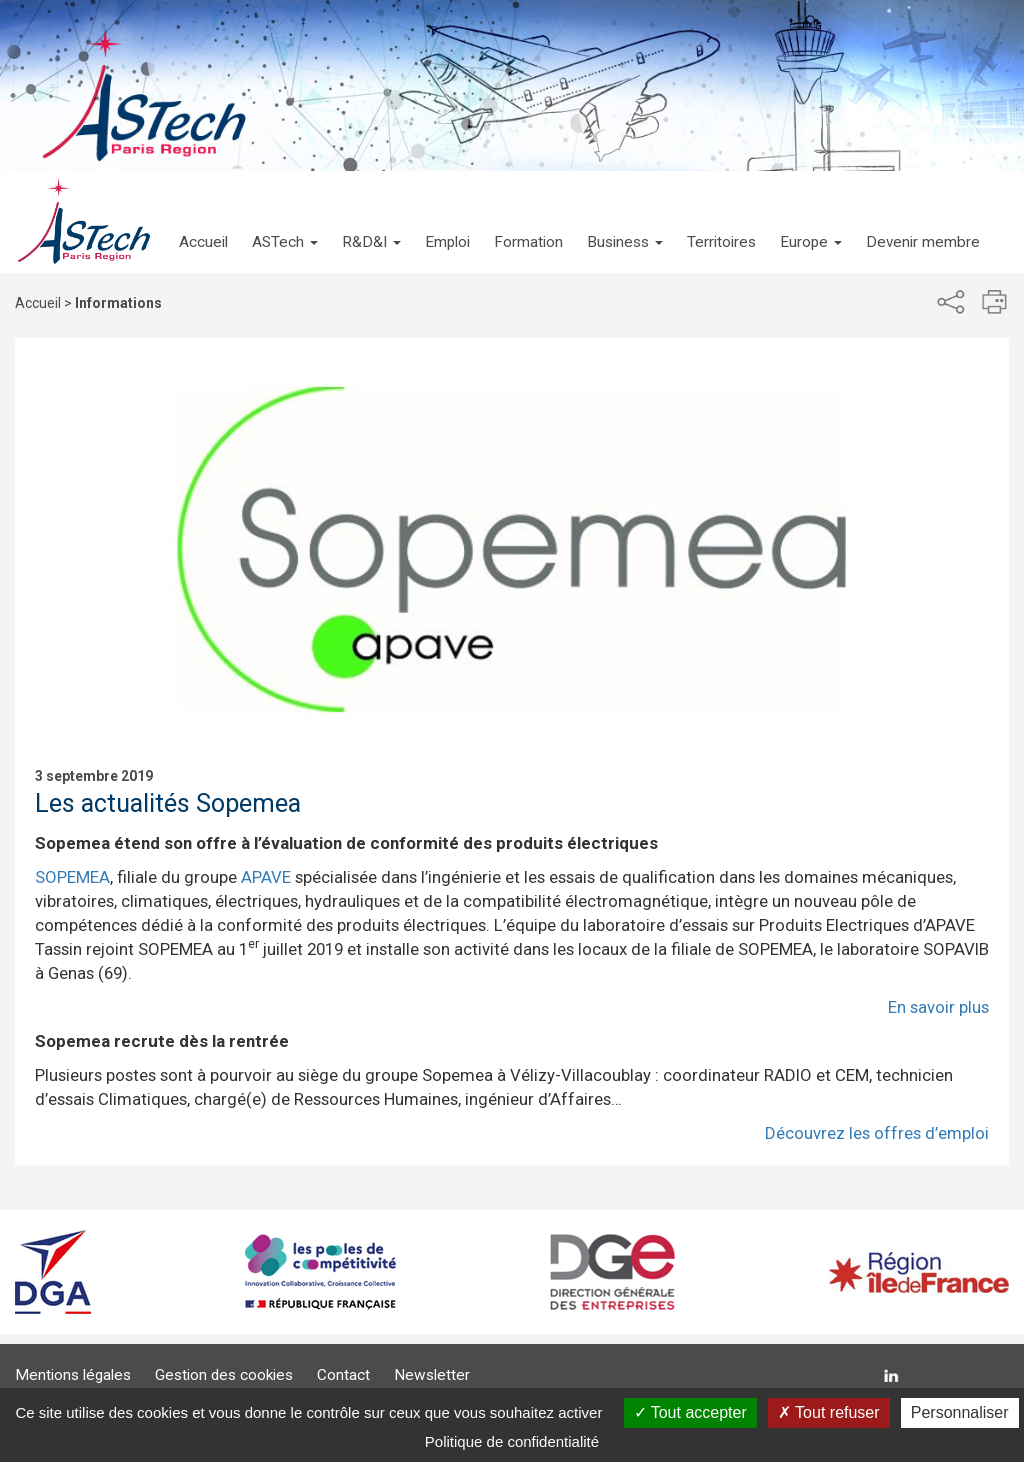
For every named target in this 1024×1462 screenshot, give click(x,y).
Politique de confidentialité (512, 1441)
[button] (285, 222)
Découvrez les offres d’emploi (877, 1133)
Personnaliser (960, 1412)
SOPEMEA (72, 877)
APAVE (266, 877)
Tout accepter (690, 1412)
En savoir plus (938, 1007)
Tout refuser (829, 1412)
